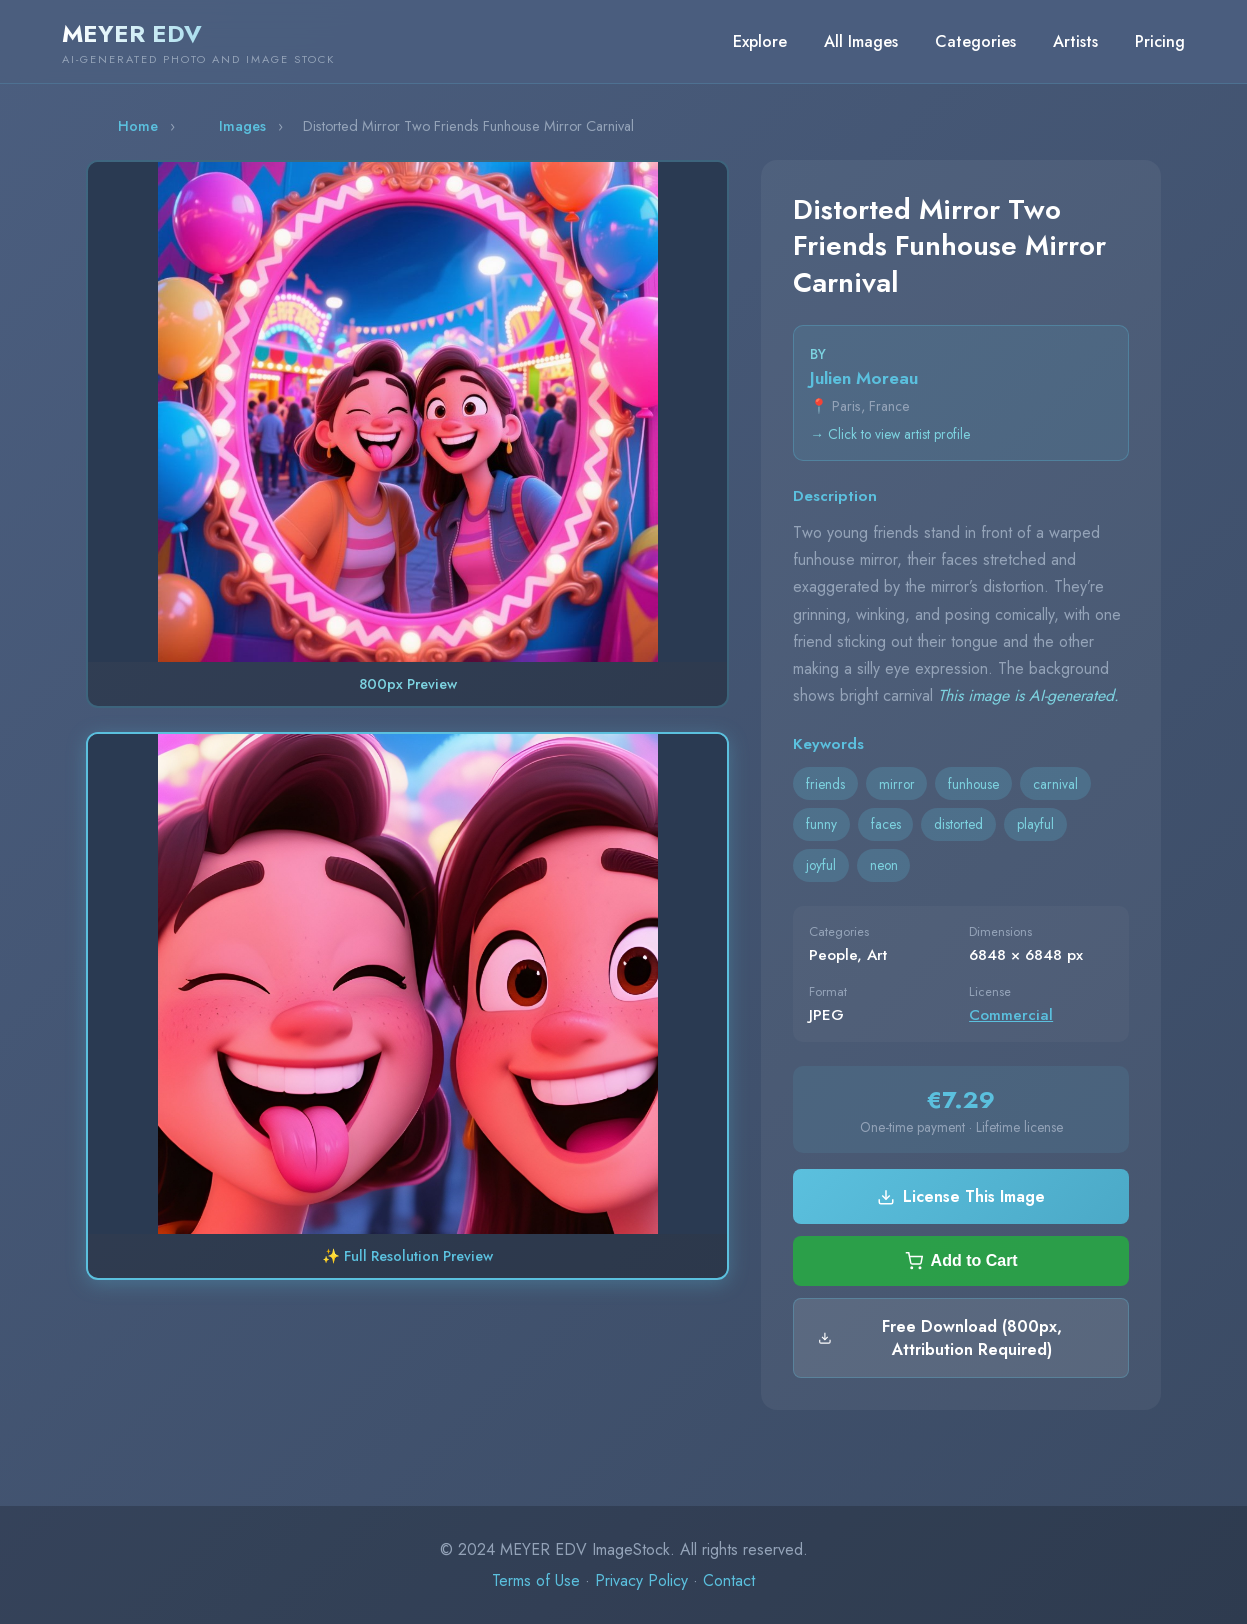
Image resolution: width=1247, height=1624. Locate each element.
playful (1035, 824)
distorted (958, 824)
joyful (821, 865)
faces (886, 824)
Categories (975, 41)
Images (242, 126)
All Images (861, 41)
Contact (729, 1580)
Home (138, 126)
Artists (1075, 41)
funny (821, 824)
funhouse (973, 784)
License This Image (961, 1196)
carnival (1055, 784)
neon (884, 865)
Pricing (1160, 41)
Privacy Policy (641, 1580)
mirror (897, 784)
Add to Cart (961, 1261)
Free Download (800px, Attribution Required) (940, 1338)
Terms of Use (536, 1580)
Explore (760, 41)
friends (825, 784)
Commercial (1011, 1015)
